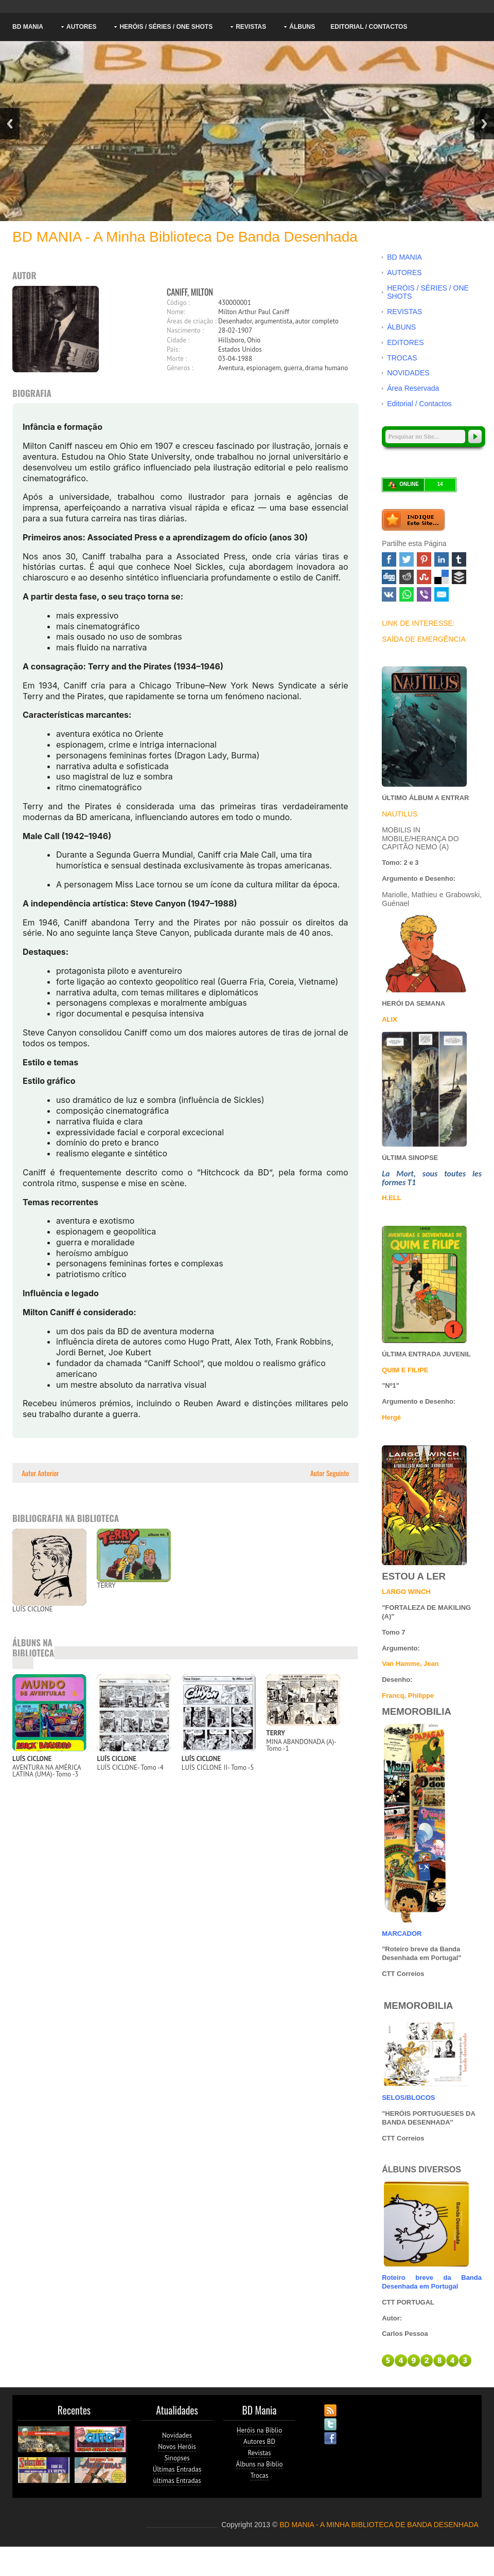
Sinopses (176, 2458)
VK (389, 594)
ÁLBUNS (302, 26)
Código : (178, 302)
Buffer (459, 577)
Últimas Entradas (177, 2469)
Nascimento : (185, 330)
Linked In (441, 559)
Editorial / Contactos (368, 26)
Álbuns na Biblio (259, 2464)
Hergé (391, 1417)
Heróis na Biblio (260, 2430)
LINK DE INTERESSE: (418, 623)
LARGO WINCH (406, 1591)
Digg (389, 577)
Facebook (389, 559)
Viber (424, 594)
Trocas (259, 2475)
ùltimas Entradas (177, 2480)
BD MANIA (27, 26)
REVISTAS (251, 26)
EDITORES (405, 342)
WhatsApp (406, 594)
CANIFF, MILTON (190, 292)
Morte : (177, 358)
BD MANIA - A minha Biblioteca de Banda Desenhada (185, 237)
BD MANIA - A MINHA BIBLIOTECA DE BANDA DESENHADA (379, 2524)
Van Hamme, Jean (410, 1663)
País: (173, 349)
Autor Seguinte (330, 1472)
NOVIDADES (408, 373)
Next (484, 123)
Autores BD (259, 2441)
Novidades (177, 2435)
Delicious (441, 577)
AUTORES (81, 26)
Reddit (406, 577)
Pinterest (424, 559)
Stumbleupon (424, 577)
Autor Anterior (39, 1472)
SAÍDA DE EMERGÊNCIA (424, 639)
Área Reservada (413, 388)
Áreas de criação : (192, 321)
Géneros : (180, 368)
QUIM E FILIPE (405, 1370)
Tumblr (459, 559)
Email (441, 594)
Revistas (259, 2452)
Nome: (176, 311)
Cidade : (178, 340)
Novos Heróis (177, 2446)
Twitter (406, 559)
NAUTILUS (399, 814)
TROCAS (402, 358)
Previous (10, 123)
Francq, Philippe (408, 1695)
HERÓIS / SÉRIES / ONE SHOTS (166, 26)
